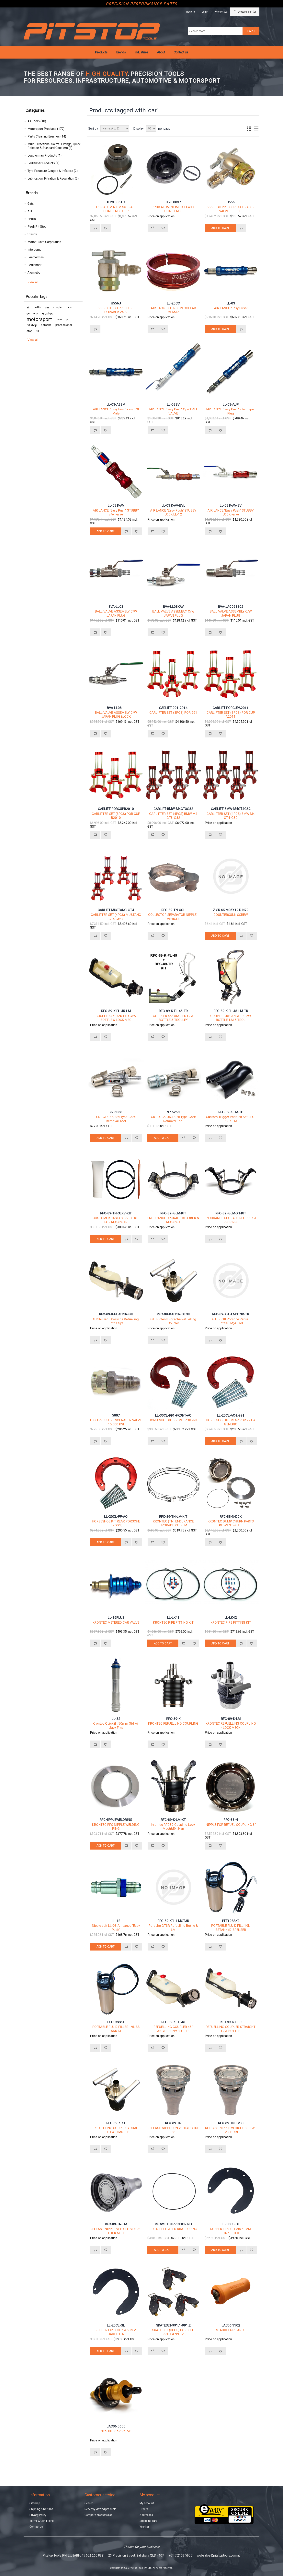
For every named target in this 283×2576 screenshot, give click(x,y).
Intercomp (34, 249)
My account (147, 2503)
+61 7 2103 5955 (180, 2555)
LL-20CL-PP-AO (116, 1517)
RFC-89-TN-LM (116, 2224)
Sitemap (34, 2503)
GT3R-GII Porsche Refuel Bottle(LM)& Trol (230, 1321)
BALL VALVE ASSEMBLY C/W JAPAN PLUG (116, 613)
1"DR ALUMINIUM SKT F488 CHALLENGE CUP (116, 209)
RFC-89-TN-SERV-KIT (116, 1213)
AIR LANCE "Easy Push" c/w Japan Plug (230, 411)
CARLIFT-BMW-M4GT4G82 (231, 809)
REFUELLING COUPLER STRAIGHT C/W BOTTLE (230, 2029)
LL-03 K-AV (116, 505)
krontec (47, 313)
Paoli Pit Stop (37, 226)
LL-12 (116, 1921)
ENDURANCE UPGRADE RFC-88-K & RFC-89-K (173, 1220)
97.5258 (173, 1112)
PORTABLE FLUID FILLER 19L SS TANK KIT (116, 2029)
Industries (141, 52)
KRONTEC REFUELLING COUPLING (173, 1723)
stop (29, 331)
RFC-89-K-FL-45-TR (173, 1011)
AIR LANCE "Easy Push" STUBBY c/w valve (116, 512)
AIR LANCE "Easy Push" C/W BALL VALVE (173, 411)
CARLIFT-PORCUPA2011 (231, 708)
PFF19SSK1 (116, 2022)
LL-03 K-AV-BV (231, 505)
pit (68, 319)
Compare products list (98, 2514)
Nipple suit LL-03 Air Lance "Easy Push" (116, 1927)
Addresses (146, 2514)
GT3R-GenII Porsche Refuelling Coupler (173, 1321)
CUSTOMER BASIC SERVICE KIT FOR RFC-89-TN (116, 1220)
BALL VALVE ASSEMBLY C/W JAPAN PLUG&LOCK (116, 714)
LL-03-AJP (231, 404)
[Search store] (215, 31)
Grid (249, 128)
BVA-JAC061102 (230, 607)
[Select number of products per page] (151, 128)
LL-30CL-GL (231, 2224)
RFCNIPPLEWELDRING (116, 1820)
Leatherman (36, 257)
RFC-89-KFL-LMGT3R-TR (230, 1314)
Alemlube (34, 272)
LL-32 (116, 1719)
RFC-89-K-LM (231, 1719)
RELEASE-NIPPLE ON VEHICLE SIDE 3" (173, 2130)
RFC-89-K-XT (116, 2123)
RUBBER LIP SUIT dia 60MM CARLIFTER (116, 2332)
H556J (116, 303)
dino (69, 307)
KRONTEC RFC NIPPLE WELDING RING (116, 1826)
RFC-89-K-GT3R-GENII (173, 1314)
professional (63, 325)
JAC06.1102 (230, 2325)
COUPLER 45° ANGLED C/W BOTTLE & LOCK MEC (116, 1018)
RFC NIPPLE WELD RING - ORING (173, 2229)
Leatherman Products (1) (45, 155)
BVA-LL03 (115, 607)
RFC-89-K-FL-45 (173, 2022)
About (161, 52)
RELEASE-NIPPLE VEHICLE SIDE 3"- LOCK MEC (116, 2231)
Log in (205, 11)
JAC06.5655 (116, 2426)
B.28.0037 (173, 202)
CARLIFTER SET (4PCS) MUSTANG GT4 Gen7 (116, 917)
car (47, 307)
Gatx (31, 203)
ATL (30, 211)
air (28, 307)
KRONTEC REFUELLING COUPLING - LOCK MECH (231, 1725)
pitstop (32, 325)
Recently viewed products (100, 2509)
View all (33, 282)
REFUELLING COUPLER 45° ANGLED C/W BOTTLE (173, 2029)
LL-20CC (173, 303)
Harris (32, 219)
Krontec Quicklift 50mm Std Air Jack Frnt (116, 1725)
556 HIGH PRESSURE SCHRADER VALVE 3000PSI (231, 209)
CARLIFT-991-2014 (173, 708)
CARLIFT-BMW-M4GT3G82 (173, 809)
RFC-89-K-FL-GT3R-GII (116, 1314)
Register (191, 11)
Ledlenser (34, 265)
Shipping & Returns (41, 2509)
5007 (116, 1415)
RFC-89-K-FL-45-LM (116, 1011)
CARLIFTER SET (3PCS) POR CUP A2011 (231, 714)
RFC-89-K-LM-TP (230, 1112)
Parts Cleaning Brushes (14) (47, 136)
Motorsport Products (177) (46, 129)
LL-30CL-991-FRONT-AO (173, 1415)
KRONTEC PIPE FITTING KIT (173, 1622)
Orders (144, 2509)
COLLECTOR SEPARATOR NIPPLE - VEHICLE (173, 917)
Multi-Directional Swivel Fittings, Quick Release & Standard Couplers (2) (54, 146)
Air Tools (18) (37, 121)
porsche (46, 325)
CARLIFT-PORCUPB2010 (116, 809)
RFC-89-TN (173, 2123)
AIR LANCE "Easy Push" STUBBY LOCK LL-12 (173, 512)
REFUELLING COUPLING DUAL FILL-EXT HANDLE (116, 2130)
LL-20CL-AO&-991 (230, 1415)
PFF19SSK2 (230, 1921)
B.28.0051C (116, 202)
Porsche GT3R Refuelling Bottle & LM (173, 1927)
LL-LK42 (230, 1618)
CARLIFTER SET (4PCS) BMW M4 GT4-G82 (231, 816)
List (256, 128)
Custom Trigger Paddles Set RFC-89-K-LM (230, 1119)
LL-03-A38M (116, 404)
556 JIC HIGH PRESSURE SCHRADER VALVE (116, 310)
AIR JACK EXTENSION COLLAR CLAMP (173, 310)
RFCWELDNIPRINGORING (173, 2224)
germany (32, 313)
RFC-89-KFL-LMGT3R (173, 1921)
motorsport (39, 319)
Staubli (32, 234)
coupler (58, 307)
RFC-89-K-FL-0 (231, 2022)
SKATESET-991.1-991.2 (173, 2325)
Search (89, 2503)
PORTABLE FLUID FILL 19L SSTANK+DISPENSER (230, 1927)
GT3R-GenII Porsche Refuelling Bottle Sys (116, 1321)
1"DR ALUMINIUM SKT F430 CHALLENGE (173, 209)
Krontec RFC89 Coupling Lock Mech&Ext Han (173, 1826)
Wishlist (144, 2526)
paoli (59, 319)
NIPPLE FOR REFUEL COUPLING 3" (231, 1825)
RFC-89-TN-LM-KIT (173, 1517)
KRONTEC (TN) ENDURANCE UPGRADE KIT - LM (173, 1523)
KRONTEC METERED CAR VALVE (116, 1622)
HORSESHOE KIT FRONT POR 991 (173, 1420)
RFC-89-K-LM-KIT (173, 1213)
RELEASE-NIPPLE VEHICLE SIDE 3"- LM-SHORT (230, 2130)
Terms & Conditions (41, 2520)
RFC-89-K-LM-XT (173, 1820)
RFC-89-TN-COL (173, 910)
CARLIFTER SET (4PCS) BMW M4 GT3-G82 (173, 816)
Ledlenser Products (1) (43, 163)
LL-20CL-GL (116, 2325)
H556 (231, 202)
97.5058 (116, 1112)
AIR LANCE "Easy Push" (230, 308)
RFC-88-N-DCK (231, 1517)
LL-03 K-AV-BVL (173, 505)
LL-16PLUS (116, 1618)
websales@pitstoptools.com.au (218, 2555)
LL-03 (230, 303)
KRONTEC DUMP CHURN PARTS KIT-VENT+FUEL (231, 1523)
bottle (37, 307)
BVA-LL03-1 (116, 708)
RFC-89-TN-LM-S (230, 2123)
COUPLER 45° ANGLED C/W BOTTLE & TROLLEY (173, 1018)
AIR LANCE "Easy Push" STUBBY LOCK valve (231, 512)
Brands (121, 52)
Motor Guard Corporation (44, 242)
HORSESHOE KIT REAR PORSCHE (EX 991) (116, 1523)
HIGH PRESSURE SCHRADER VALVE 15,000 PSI (116, 1422)
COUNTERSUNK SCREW (230, 915)
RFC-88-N (230, 1820)
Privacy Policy (37, 2514)
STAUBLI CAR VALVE (116, 2431)
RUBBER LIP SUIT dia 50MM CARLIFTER (230, 2231)
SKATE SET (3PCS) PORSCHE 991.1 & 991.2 (173, 2332)
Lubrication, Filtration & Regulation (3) (53, 178)
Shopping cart (148, 2520)
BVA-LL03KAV (173, 607)
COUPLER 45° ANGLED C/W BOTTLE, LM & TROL (230, 1018)
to (37, 331)
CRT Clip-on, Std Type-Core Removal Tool (116, 1119)
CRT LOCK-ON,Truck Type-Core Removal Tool (173, 1119)
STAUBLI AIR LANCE (230, 2330)
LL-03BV (173, 404)
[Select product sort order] (114, 128)
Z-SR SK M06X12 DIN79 (230, 910)
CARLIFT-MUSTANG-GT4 (116, 910)
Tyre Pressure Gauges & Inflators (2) (53, 171)
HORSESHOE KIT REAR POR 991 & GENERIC (230, 1422)
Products (101, 52)
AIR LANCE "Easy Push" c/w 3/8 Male (116, 411)
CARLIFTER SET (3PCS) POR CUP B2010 (116, 816)
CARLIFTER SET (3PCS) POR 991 (173, 712)
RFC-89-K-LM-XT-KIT (230, 1213)
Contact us (181, 52)
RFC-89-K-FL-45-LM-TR (230, 1011)
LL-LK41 (173, 1618)
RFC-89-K (173, 1719)
